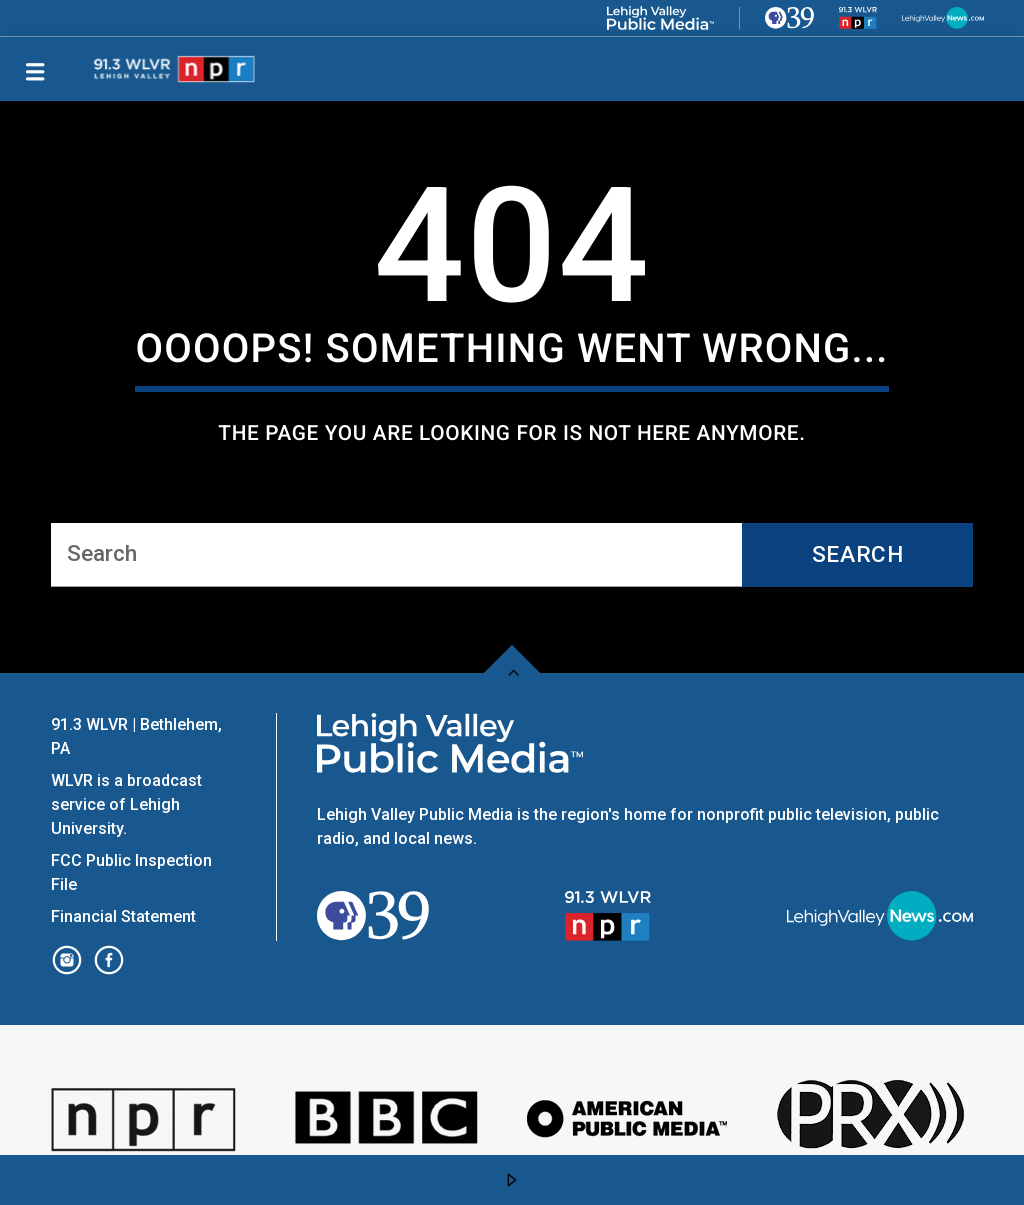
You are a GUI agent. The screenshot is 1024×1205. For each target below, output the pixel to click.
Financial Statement (125, 916)
